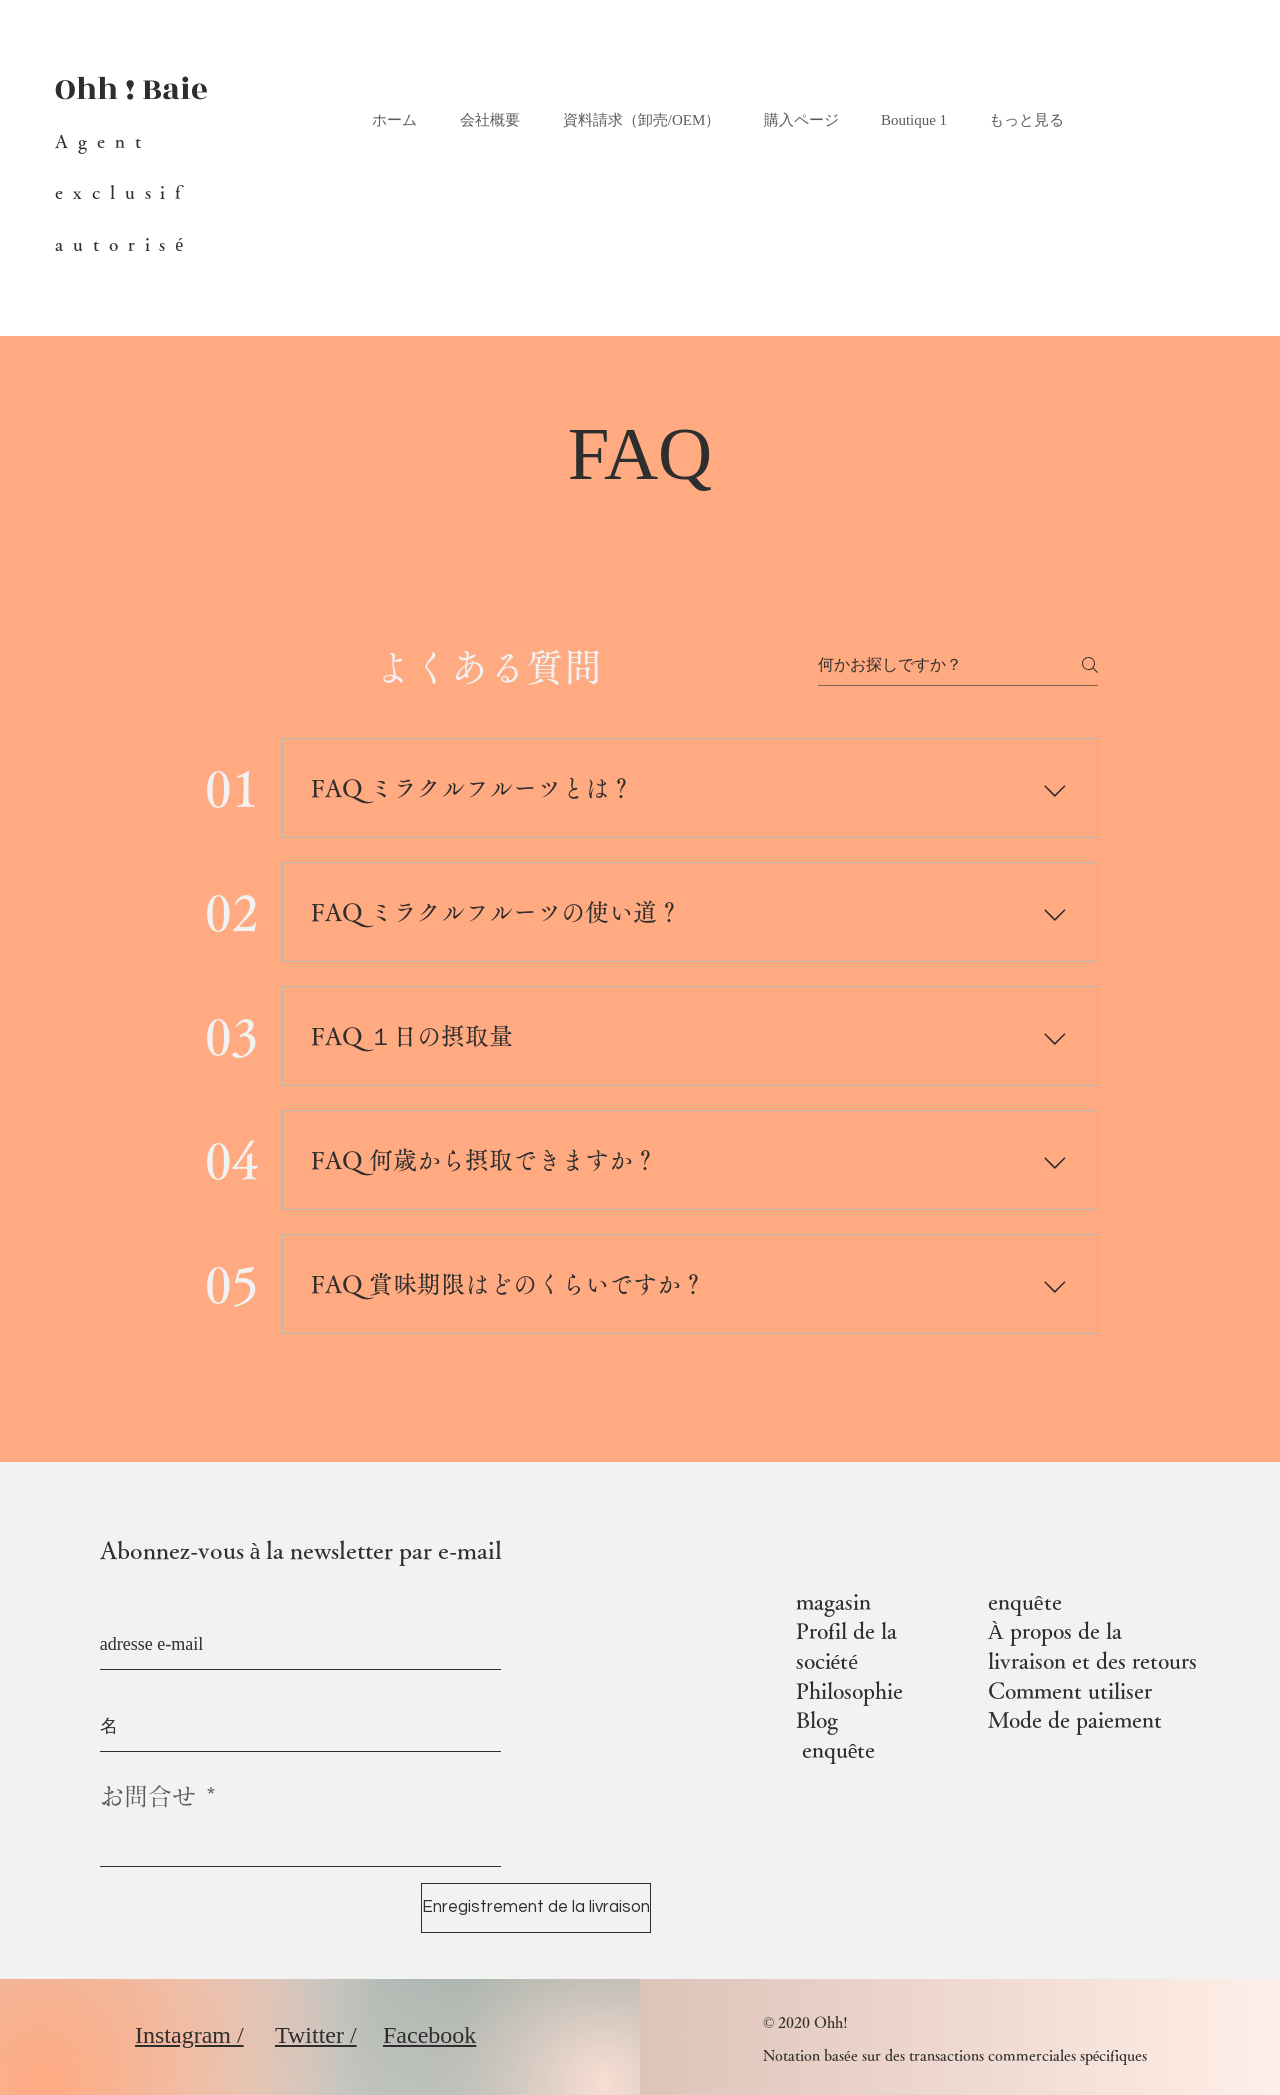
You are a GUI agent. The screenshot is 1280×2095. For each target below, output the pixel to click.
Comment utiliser (1070, 1691)
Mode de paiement (1075, 1720)
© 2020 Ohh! (805, 2022)
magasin (833, 1602)
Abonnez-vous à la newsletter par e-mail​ (301, 1550)
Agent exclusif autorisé (124, 192)
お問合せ (148, 1796)
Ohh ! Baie (131, 89)
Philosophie (849, 1691)
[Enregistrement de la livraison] (536, 1908)
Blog (817, 1720)
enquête (839, 1750)
